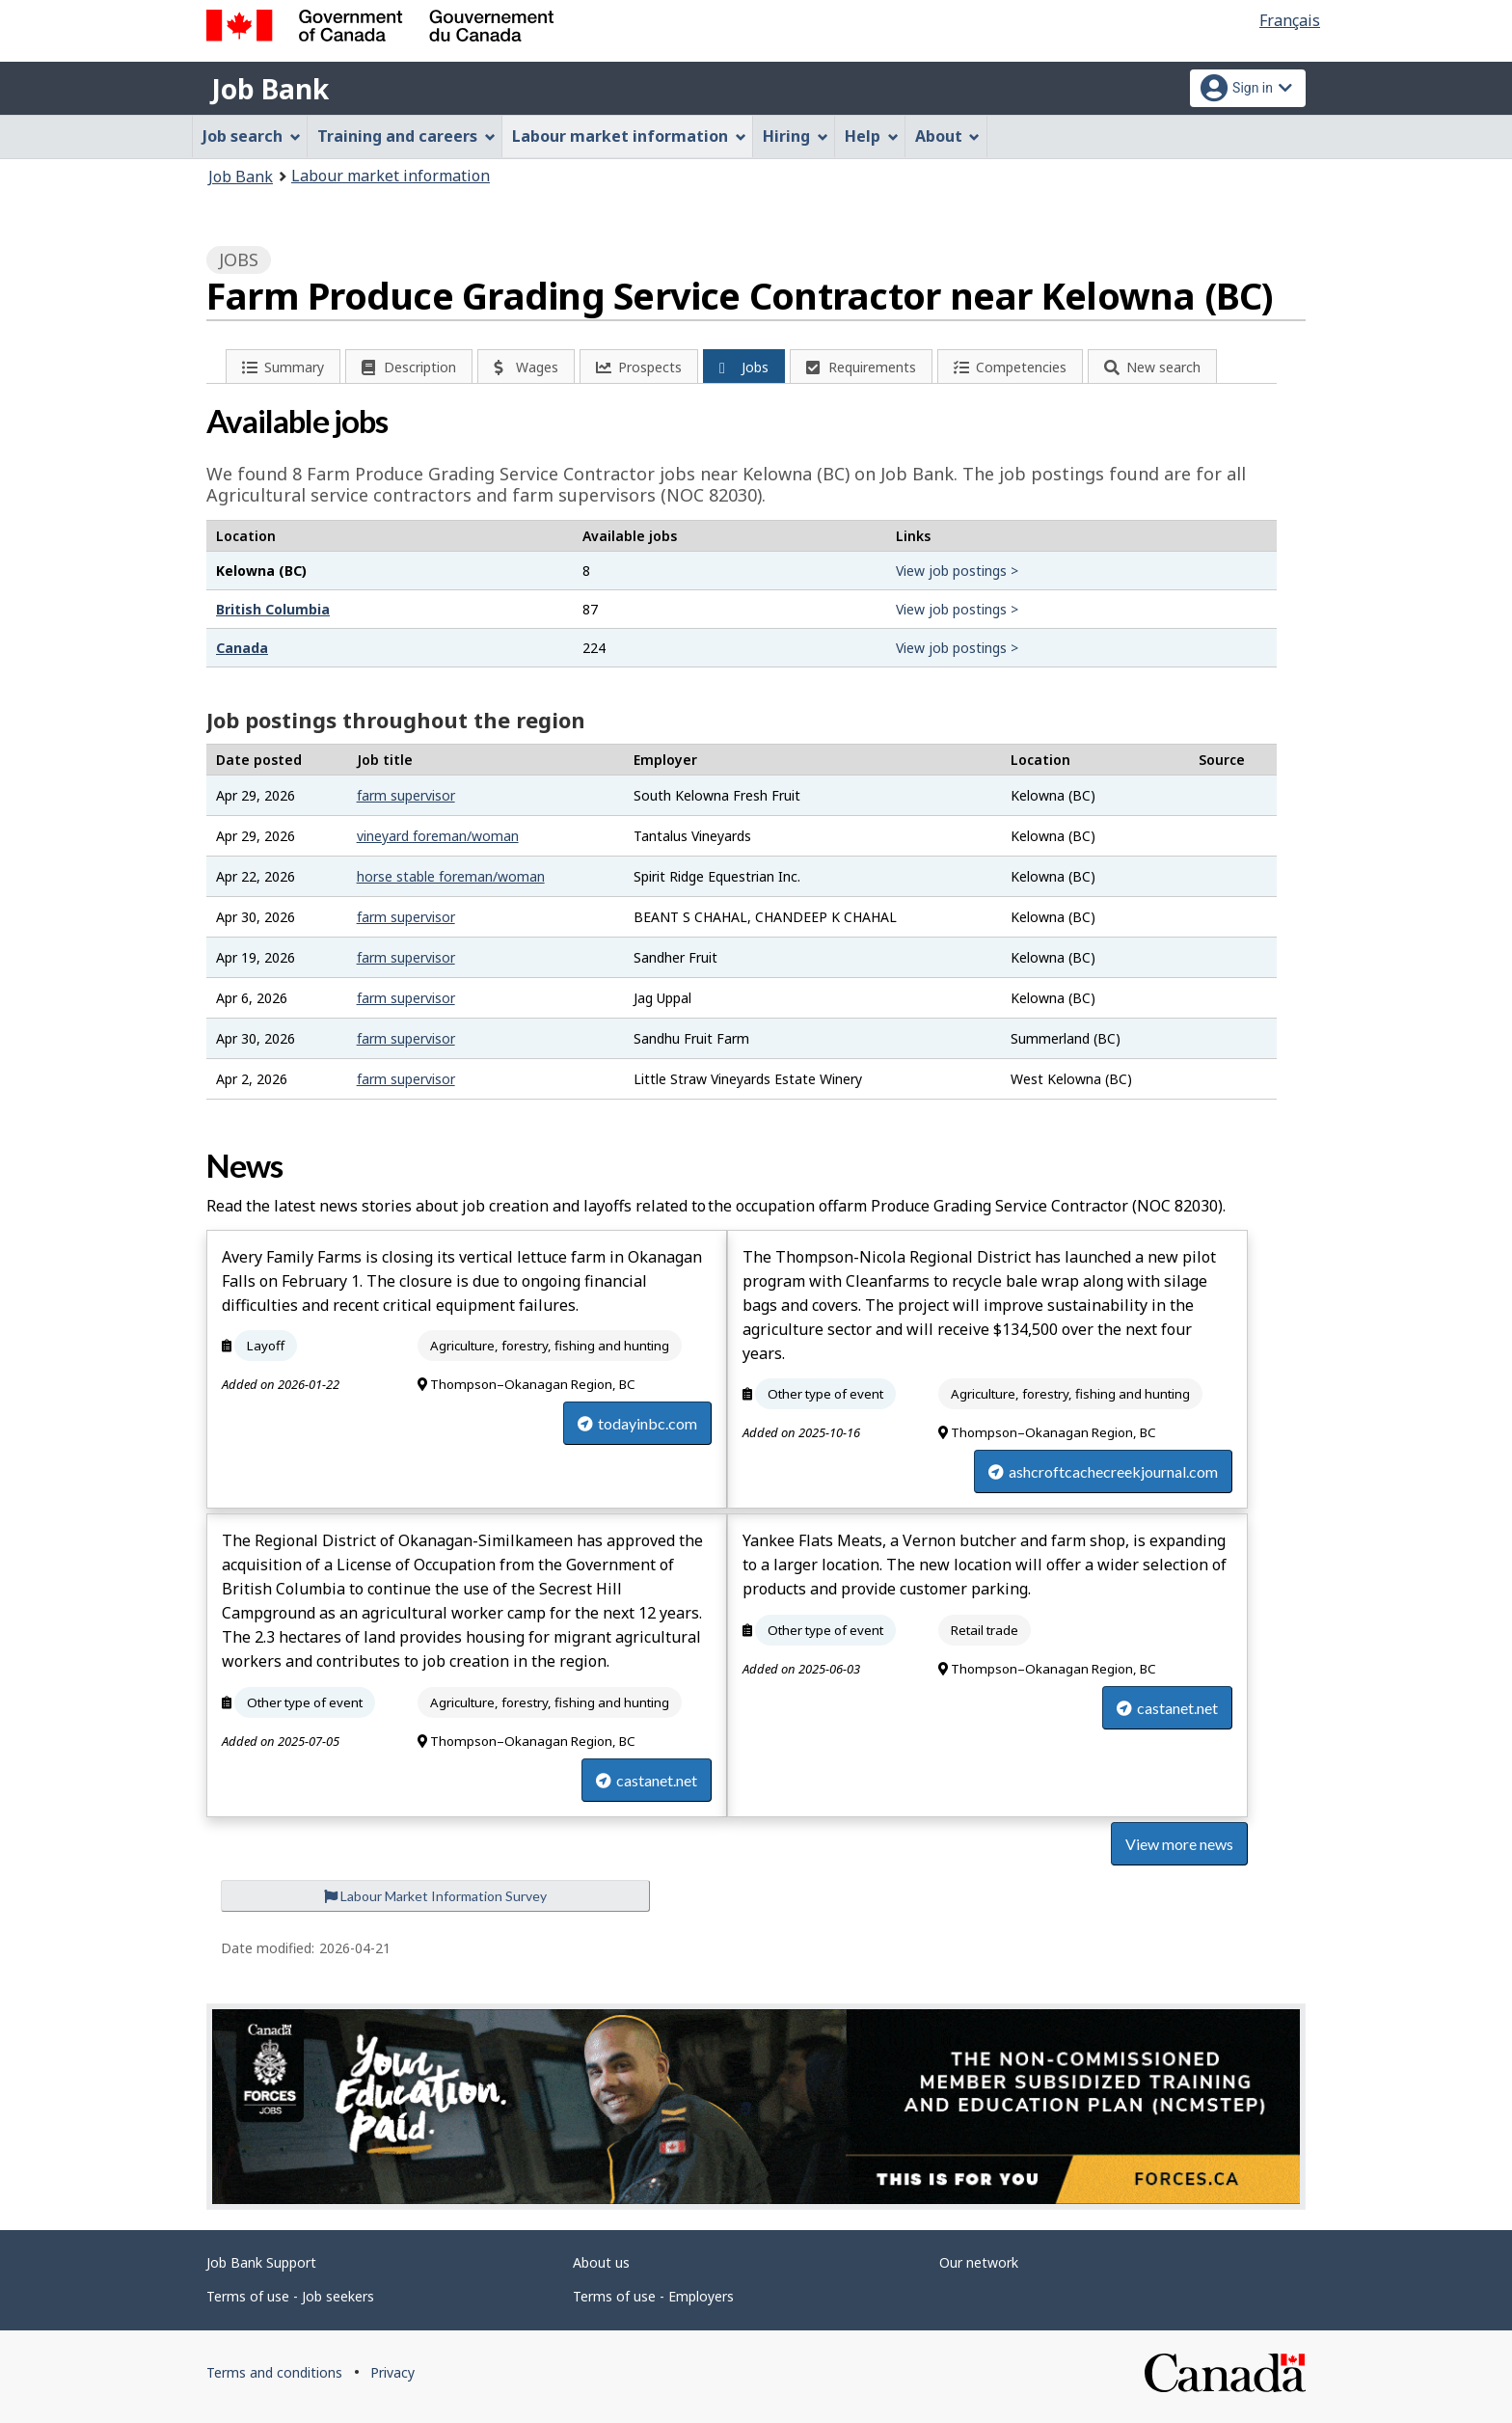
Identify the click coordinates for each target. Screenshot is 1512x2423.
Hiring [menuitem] (795, 136)
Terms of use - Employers (653, 2296)
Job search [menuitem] (251, 136)
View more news (1179, 1844)
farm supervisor (406, 795)
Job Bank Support (261, 2262)
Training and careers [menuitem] (406, 136)
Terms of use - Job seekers (290, 2296)
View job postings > (957, 570)
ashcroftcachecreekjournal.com (1103, 1471)
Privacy (392, 2372)
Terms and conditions (274, 2372)
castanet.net (646, 1780)
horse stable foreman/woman (451, 876)
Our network (978, 2262)
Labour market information (390, 175)
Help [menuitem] (872, 136)
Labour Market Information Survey (435, 1896)
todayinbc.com (637, 1423)
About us (601, 2262)
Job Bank (270, 88)
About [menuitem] (948, 136)
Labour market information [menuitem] (629, 136)
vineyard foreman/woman (438, 836)
